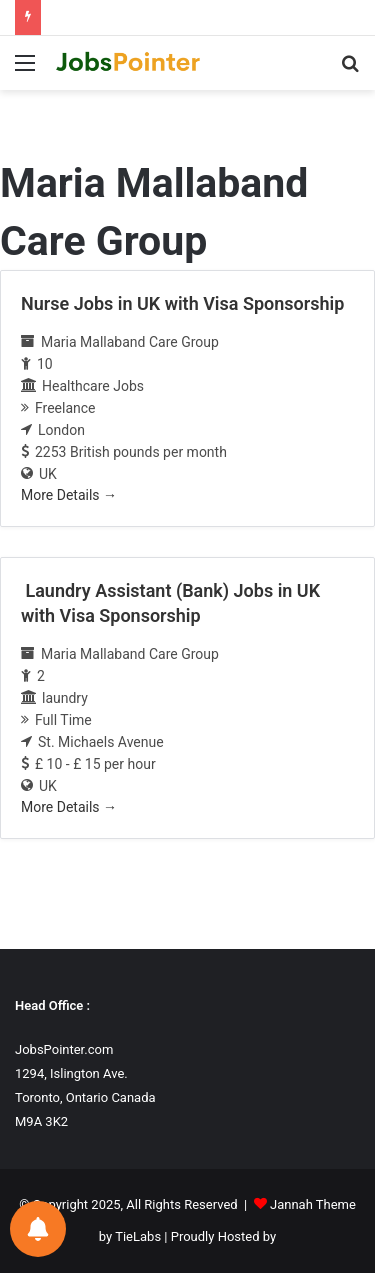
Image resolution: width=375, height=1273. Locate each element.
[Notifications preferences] (38, 1229)
